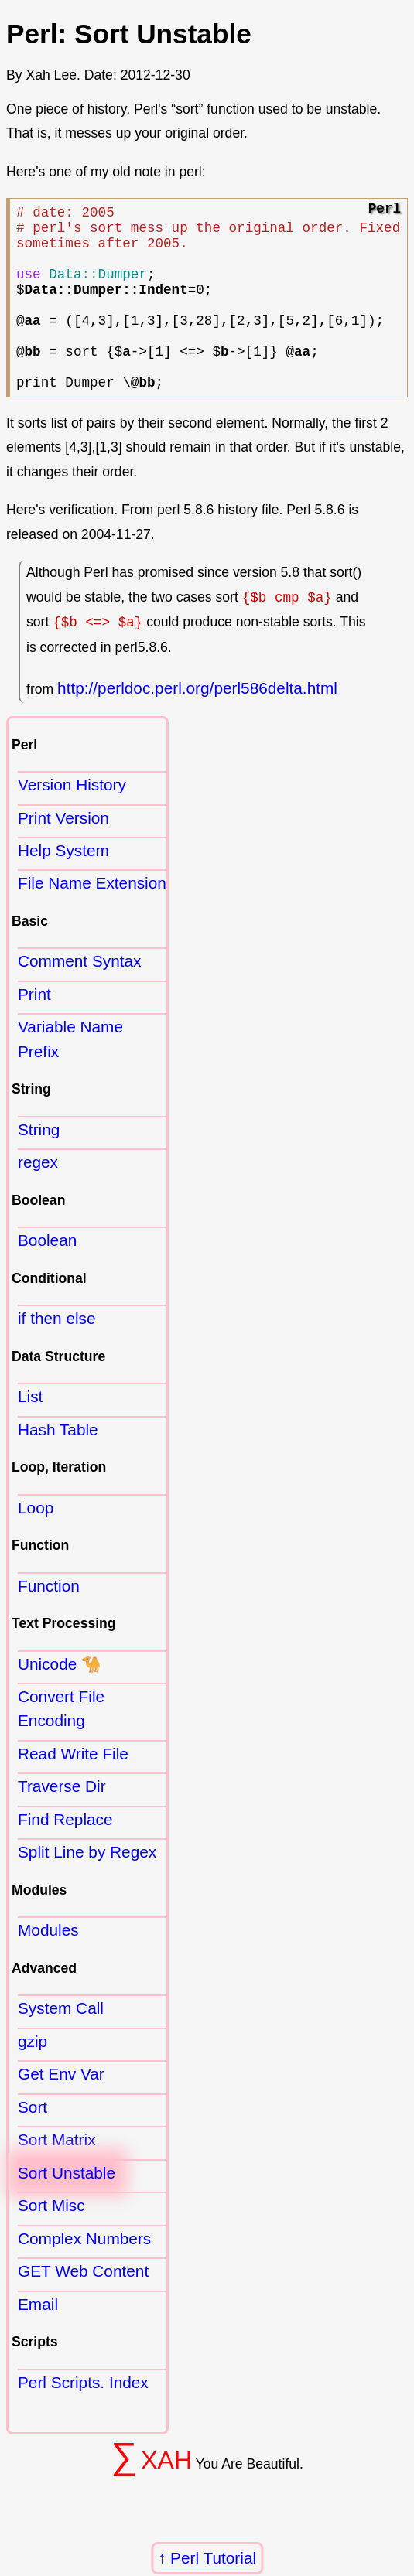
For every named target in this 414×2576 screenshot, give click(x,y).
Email (38, 2341)
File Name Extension (92, 920)
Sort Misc (51, 2242)
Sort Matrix (57, 2176)
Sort (32, 2144)
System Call (61, 2045)
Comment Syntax (80, 998)
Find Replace (65, 1856)
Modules (48, 1967)
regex (38, 1199)
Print (34, 1031)
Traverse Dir (62, 1823)
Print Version (63, 855)
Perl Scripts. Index (83, 2419)
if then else (57, 1355)
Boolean (47, 1277)
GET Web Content (83, 2308)
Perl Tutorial (213, 2558)
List (30, 1433)
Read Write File (73, 1791)
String (39, 1166)
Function (49, 1623)
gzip (32, 2078)
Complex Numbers (84, 2275)
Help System (63, 887)
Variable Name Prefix (70, 1076)
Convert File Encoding (61, 1745)
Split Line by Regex (87, 1889)
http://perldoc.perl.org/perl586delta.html (197, 725)
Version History (72, 822)
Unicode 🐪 (59, 1701)
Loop (35, 1545)
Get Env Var (61, 2111)
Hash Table (58, 1467)
